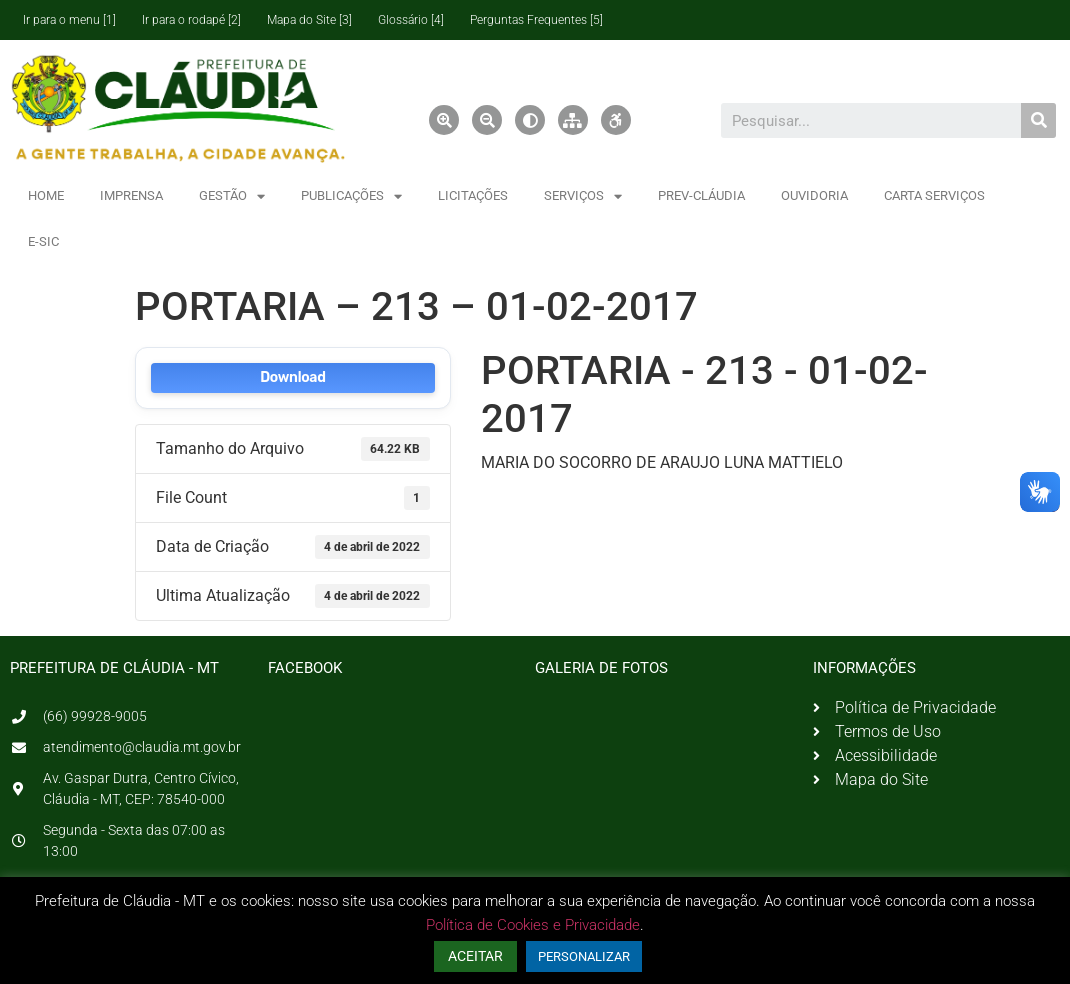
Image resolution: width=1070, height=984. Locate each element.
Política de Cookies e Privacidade (533, 925)
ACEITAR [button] (475, 956)
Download (292, 377)
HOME (46, 195)
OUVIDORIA (814, 195)
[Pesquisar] (1038, 120)
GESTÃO (232, 196)
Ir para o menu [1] (69, 20)
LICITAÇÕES (473, 195)
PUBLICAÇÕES (351, 196)
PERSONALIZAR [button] (584, 956)
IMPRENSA (131, 195)
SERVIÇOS (583, 196)
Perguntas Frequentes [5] (536, 20)
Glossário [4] (411, 20)
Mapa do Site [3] (309, 20)
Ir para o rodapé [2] (191, 20)
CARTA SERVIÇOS (934, 195)
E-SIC (43, 241)
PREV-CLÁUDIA (701, 195)
